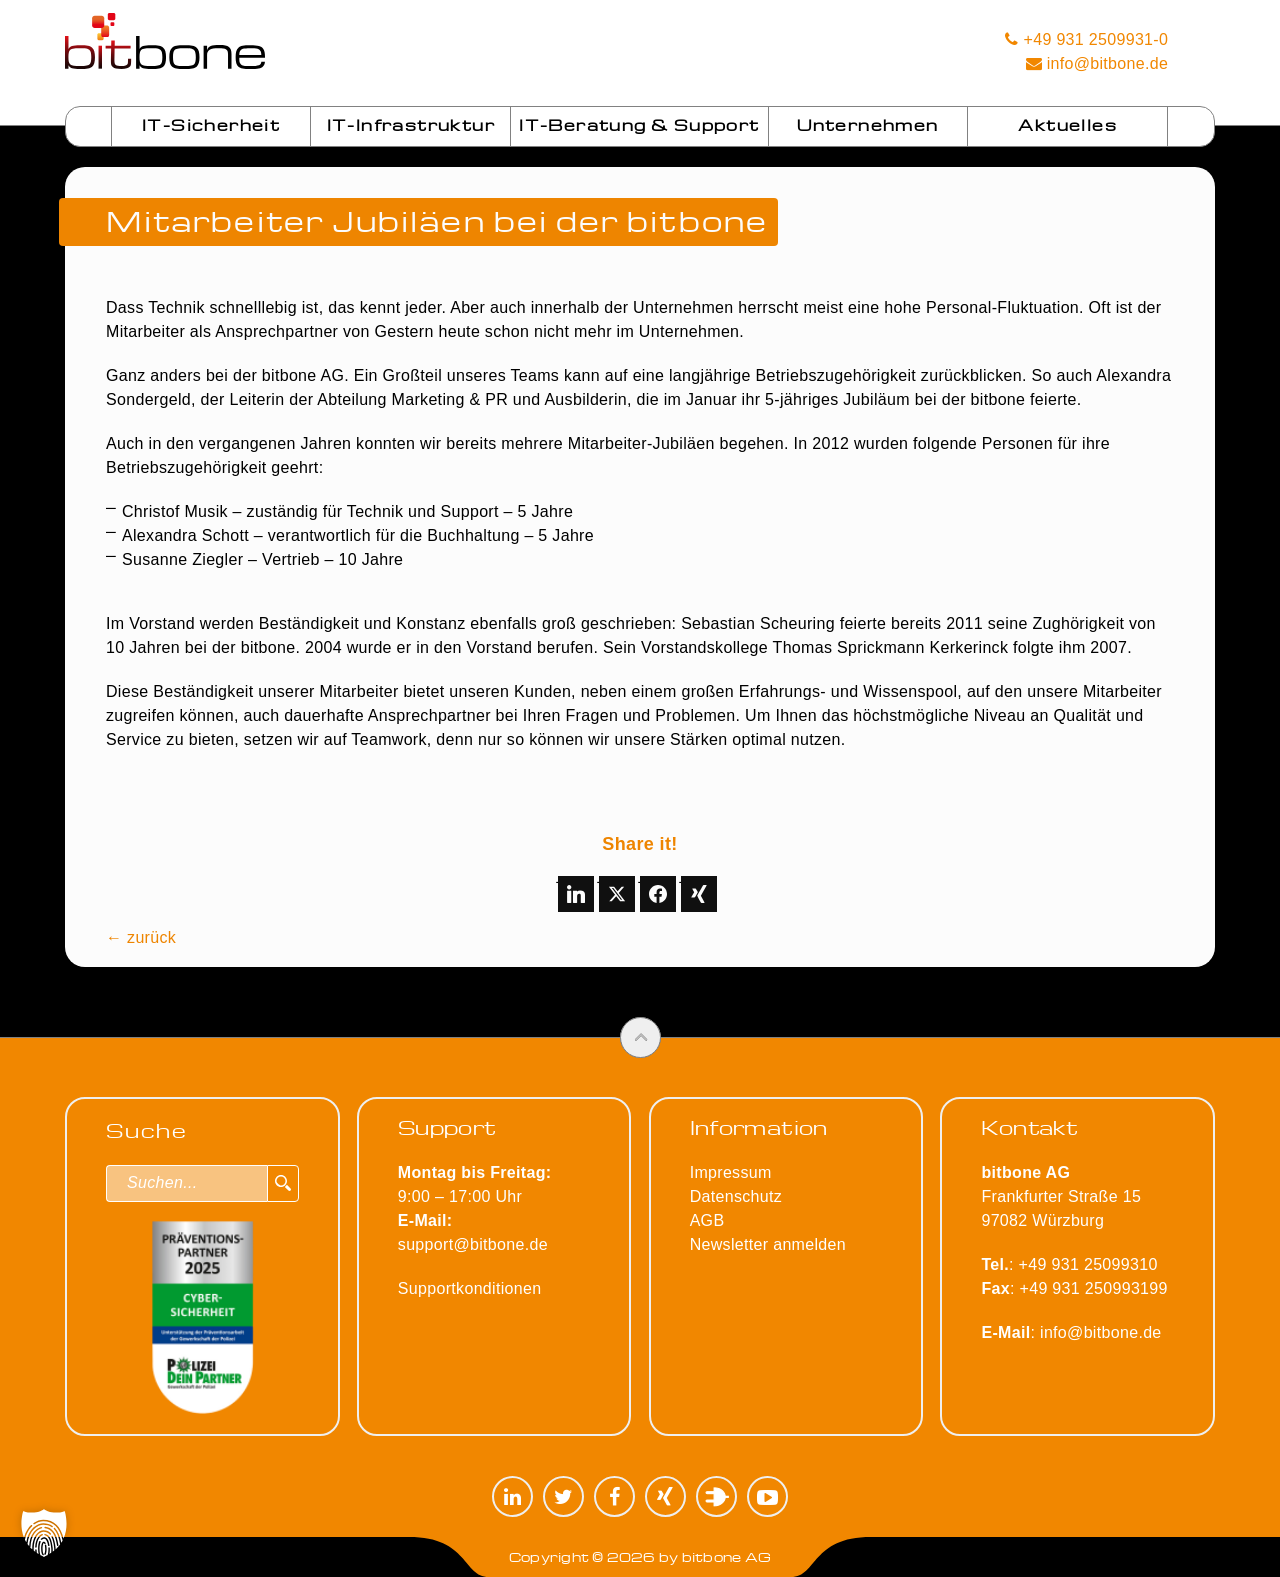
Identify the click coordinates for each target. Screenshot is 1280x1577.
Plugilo (716, 1496)
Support (447, 1127)
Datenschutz (736, 1196)
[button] (44, 1533)
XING (665, 1496)
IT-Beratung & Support (639, 125)
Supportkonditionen (470, 1288)
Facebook (614, 1496)
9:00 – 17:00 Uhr (475, 1196)
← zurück (141, 937)
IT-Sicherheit (211, 125)
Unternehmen (867, 125)
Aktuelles (1067, 125)
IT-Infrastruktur (411, 125)
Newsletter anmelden (768, 1244)
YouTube (767, 1496)
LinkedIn (512, 1496)
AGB (707, 1220)
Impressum (731, 1172)
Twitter (563, 1496)
